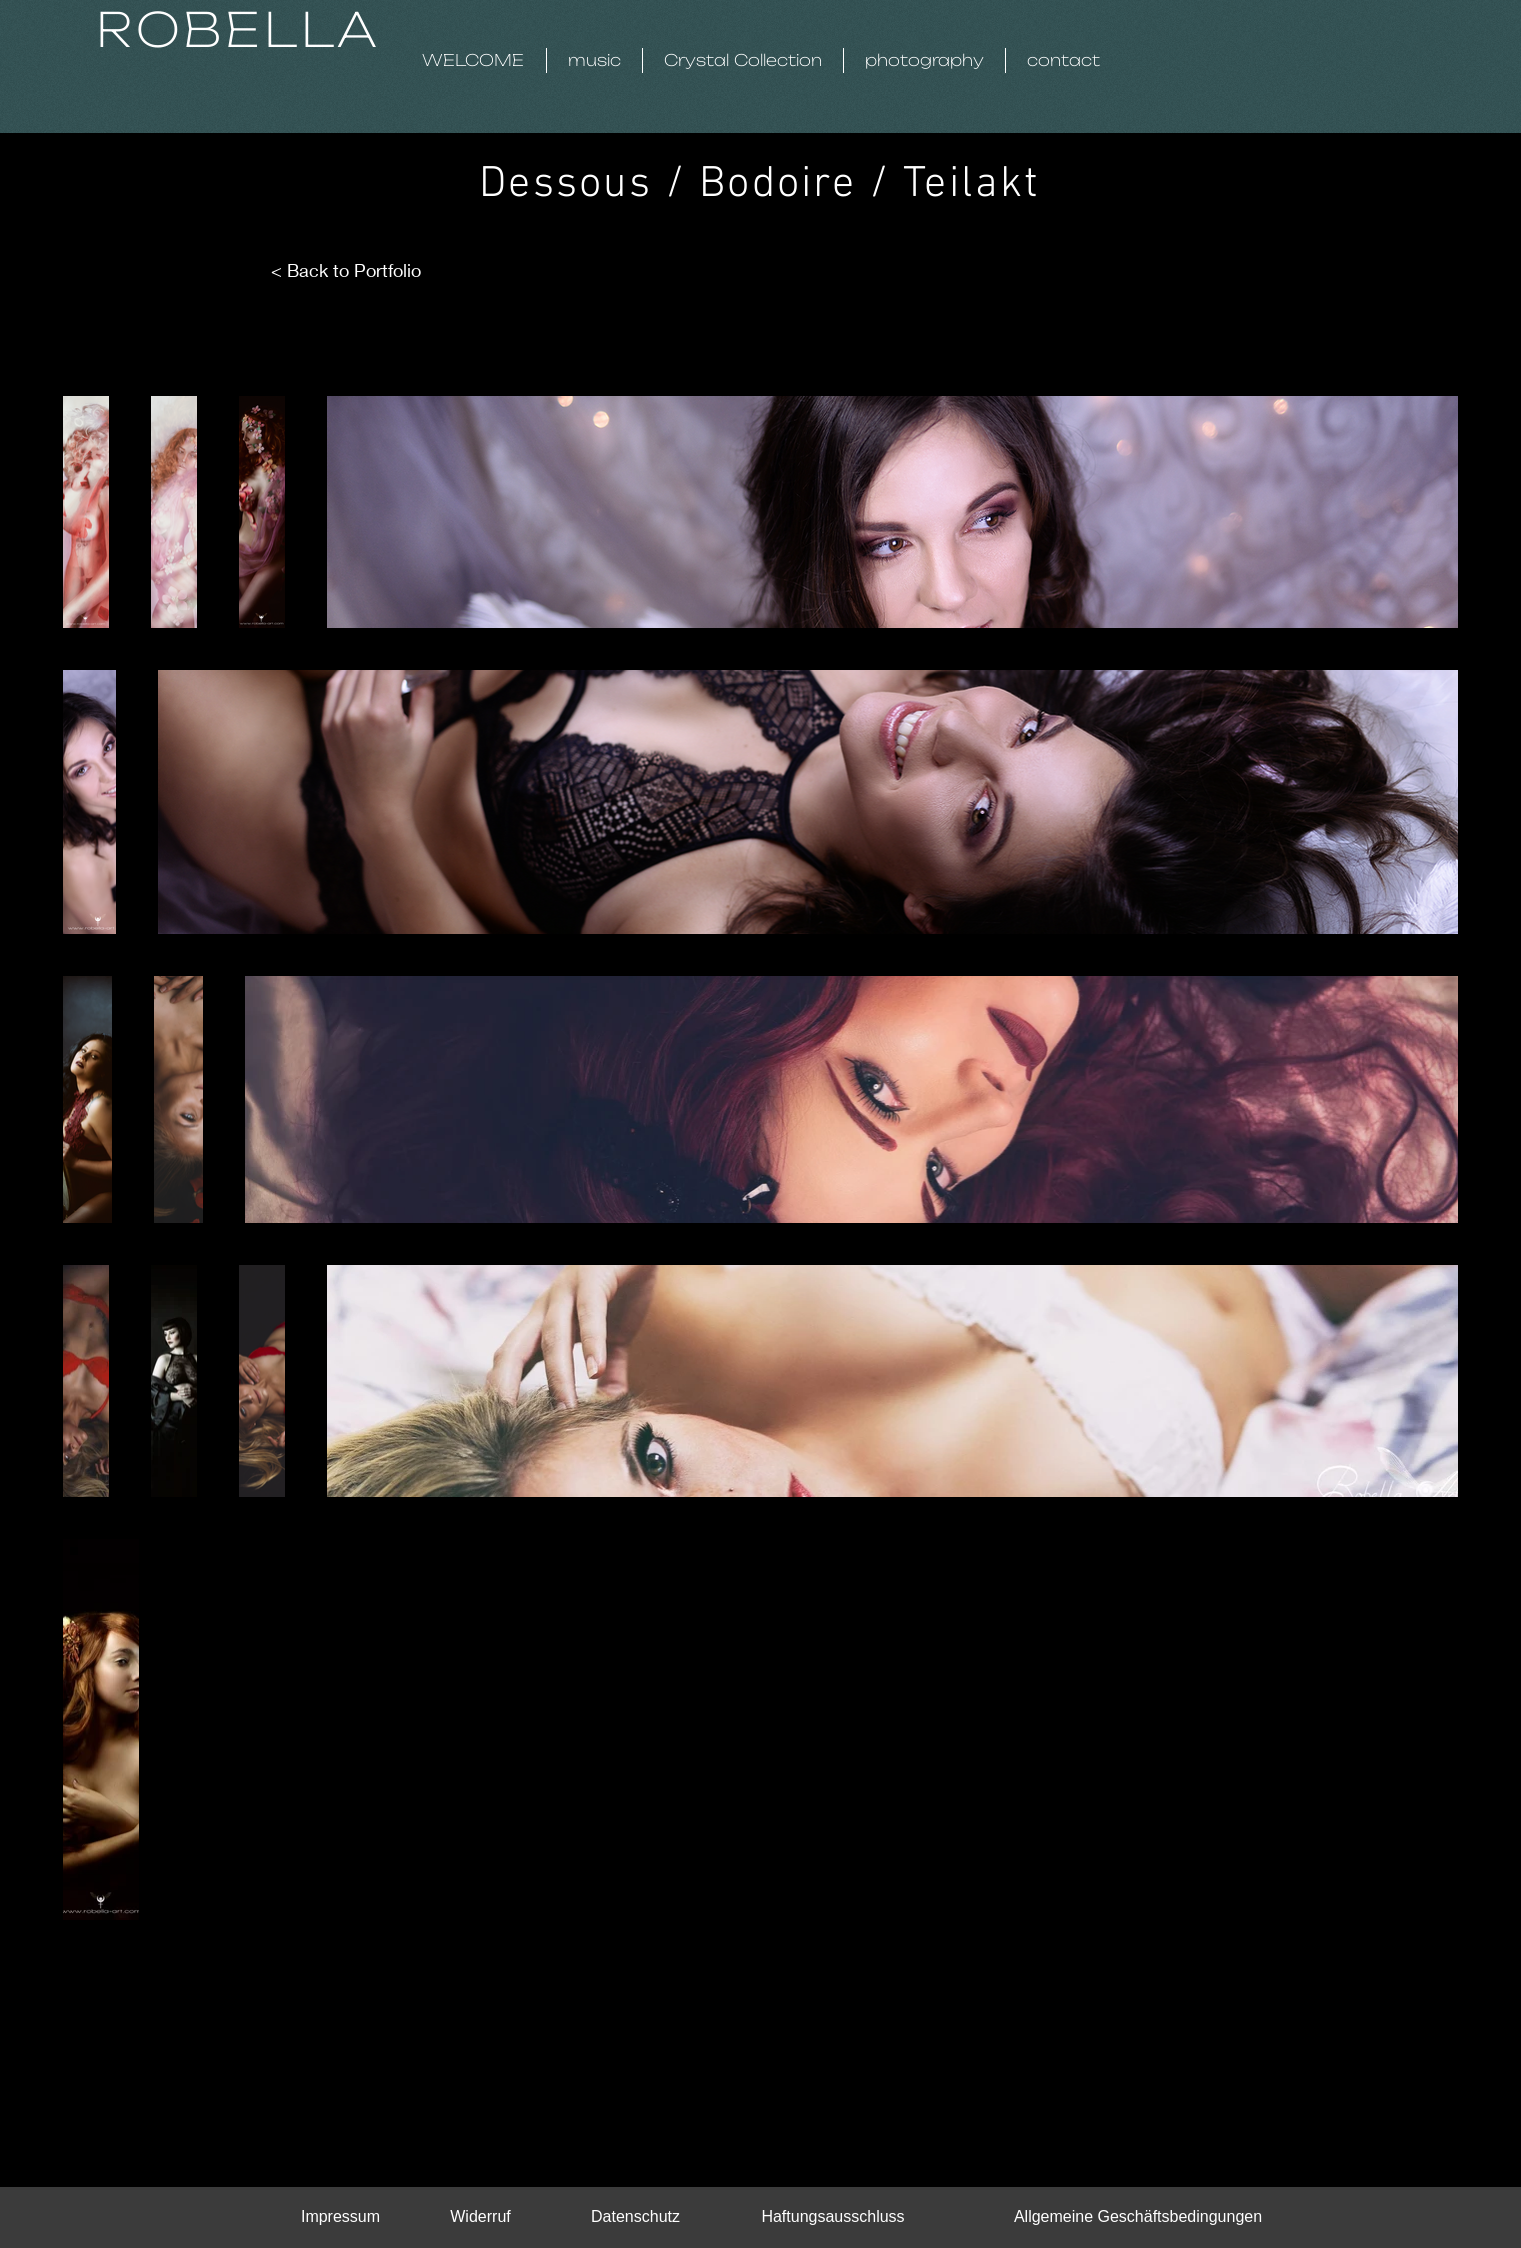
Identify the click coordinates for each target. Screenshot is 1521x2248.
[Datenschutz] (636, 2217)
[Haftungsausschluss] (833, 2217)
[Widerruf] (481, 2217)
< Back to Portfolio (346, 270)
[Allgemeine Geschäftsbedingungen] (1138, 2217)
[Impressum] (341, 2217)
